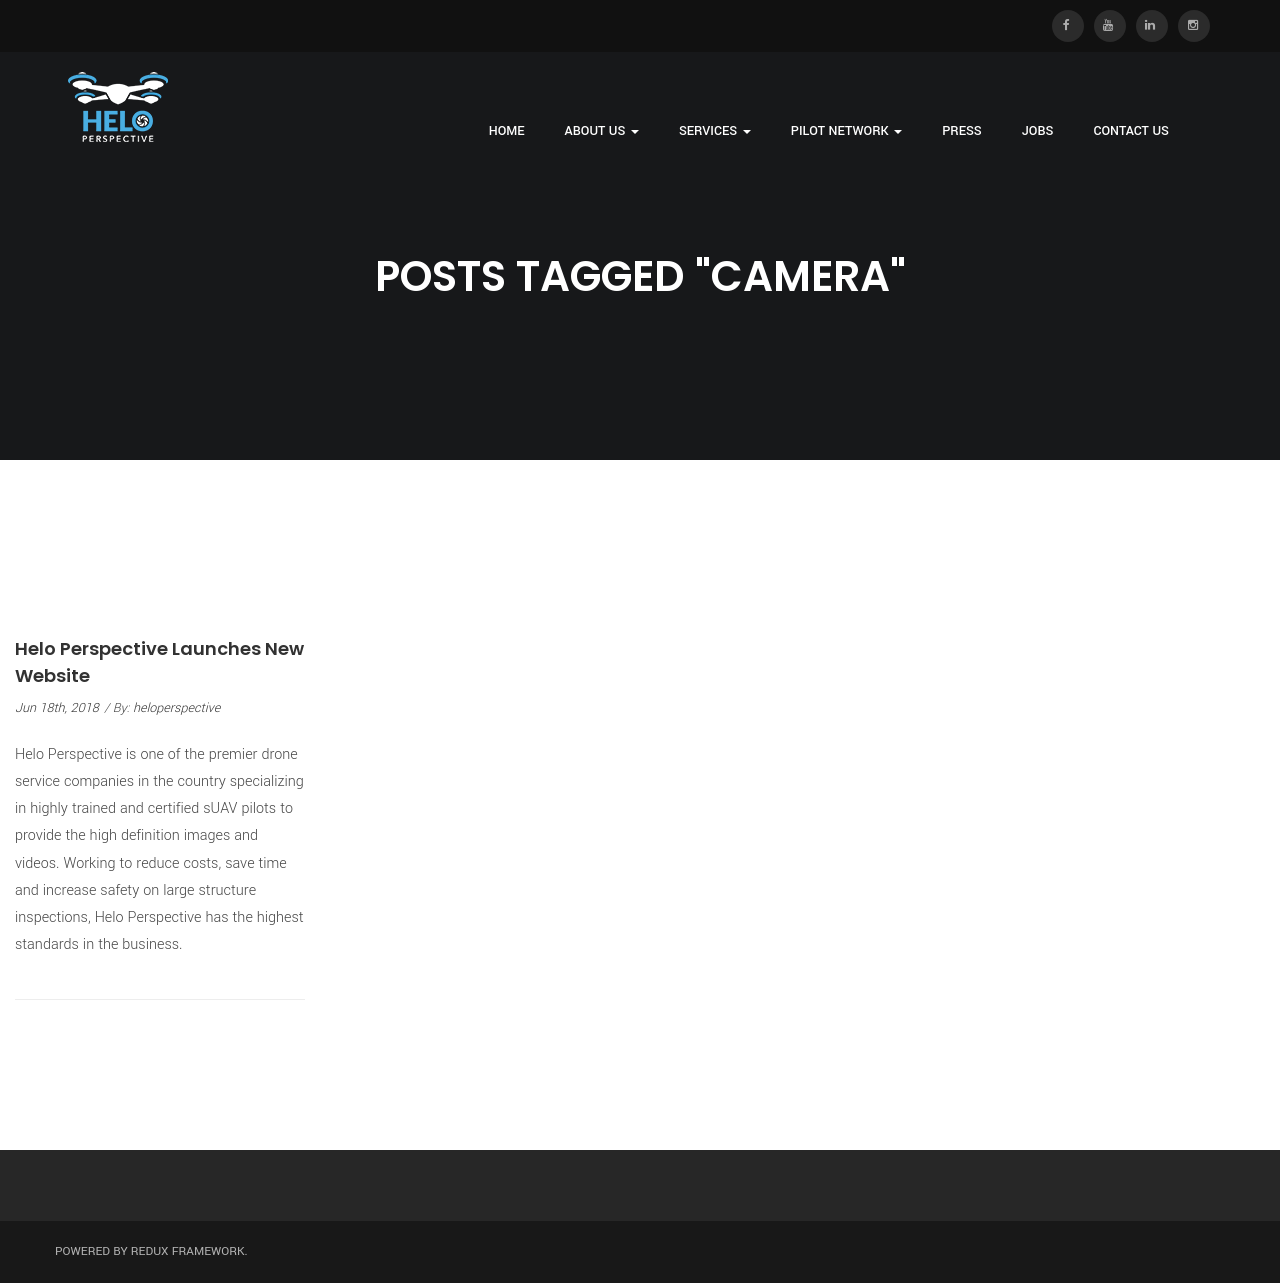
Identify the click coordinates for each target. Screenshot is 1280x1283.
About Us (602, 131)
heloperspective (176, 708)
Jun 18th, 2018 (57, 708)
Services (715, 131)
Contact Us (1131, 131)
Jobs (1038, 131)
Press (962, 131)
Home (507, 131)
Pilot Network (846, 131)
